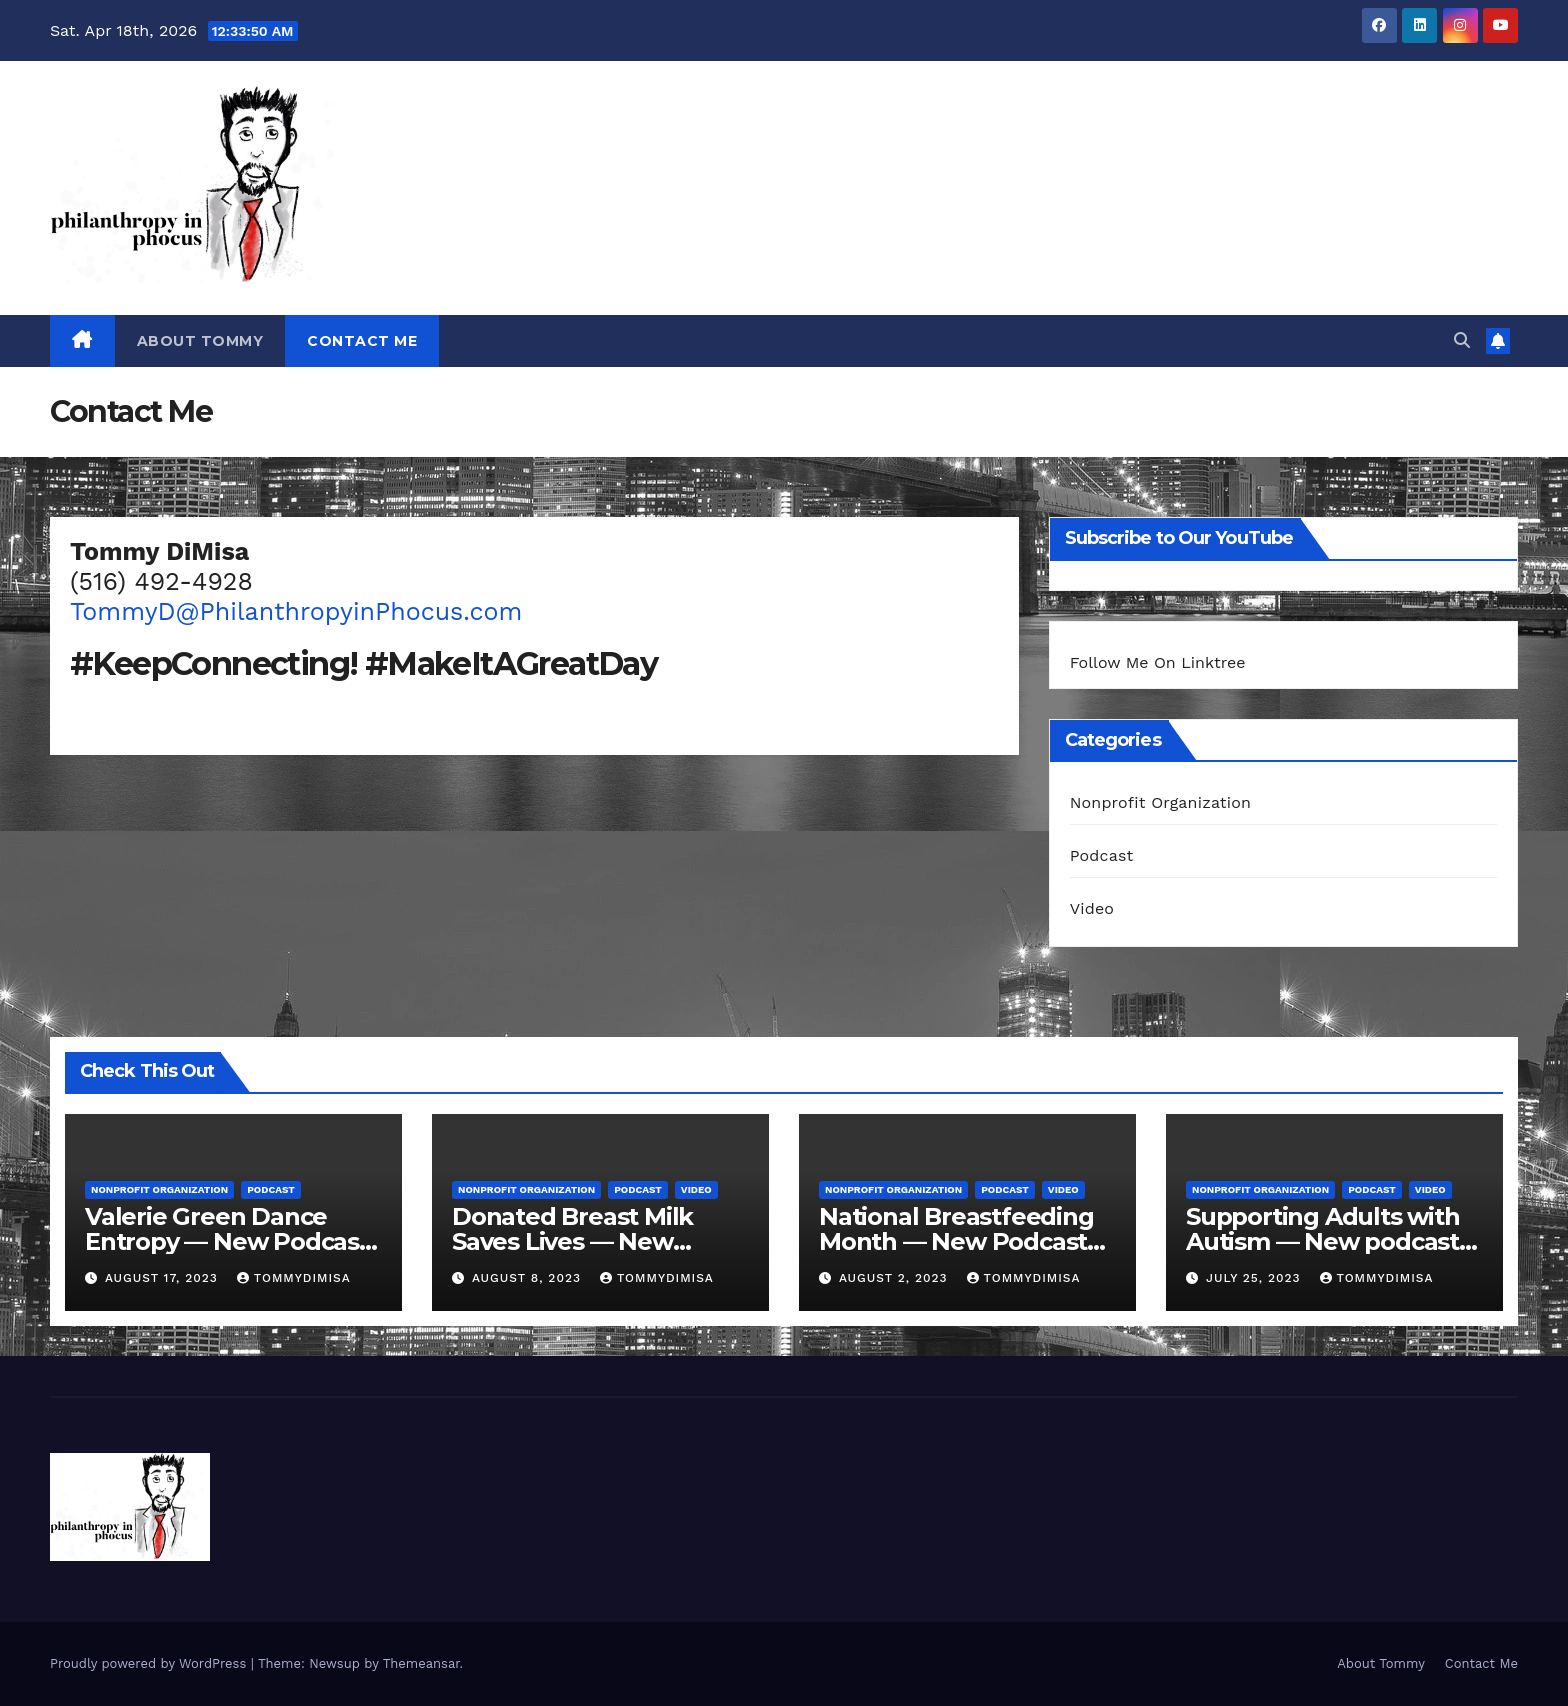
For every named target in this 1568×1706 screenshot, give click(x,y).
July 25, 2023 (1256, 1278)
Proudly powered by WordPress (150, 1663)
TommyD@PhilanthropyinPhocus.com (296, 611)
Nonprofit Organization (1160, 802)
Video (1092, 908)
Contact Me (362, 341)
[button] (1462, 340)
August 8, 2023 (529, 1278)
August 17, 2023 (164, 1278)
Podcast (1102, 855)
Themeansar (421, 1663)
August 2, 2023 (896, 1278)
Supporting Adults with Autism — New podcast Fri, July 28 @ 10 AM (1323, 1241)
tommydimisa (294, 1278)
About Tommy (200, 341)
